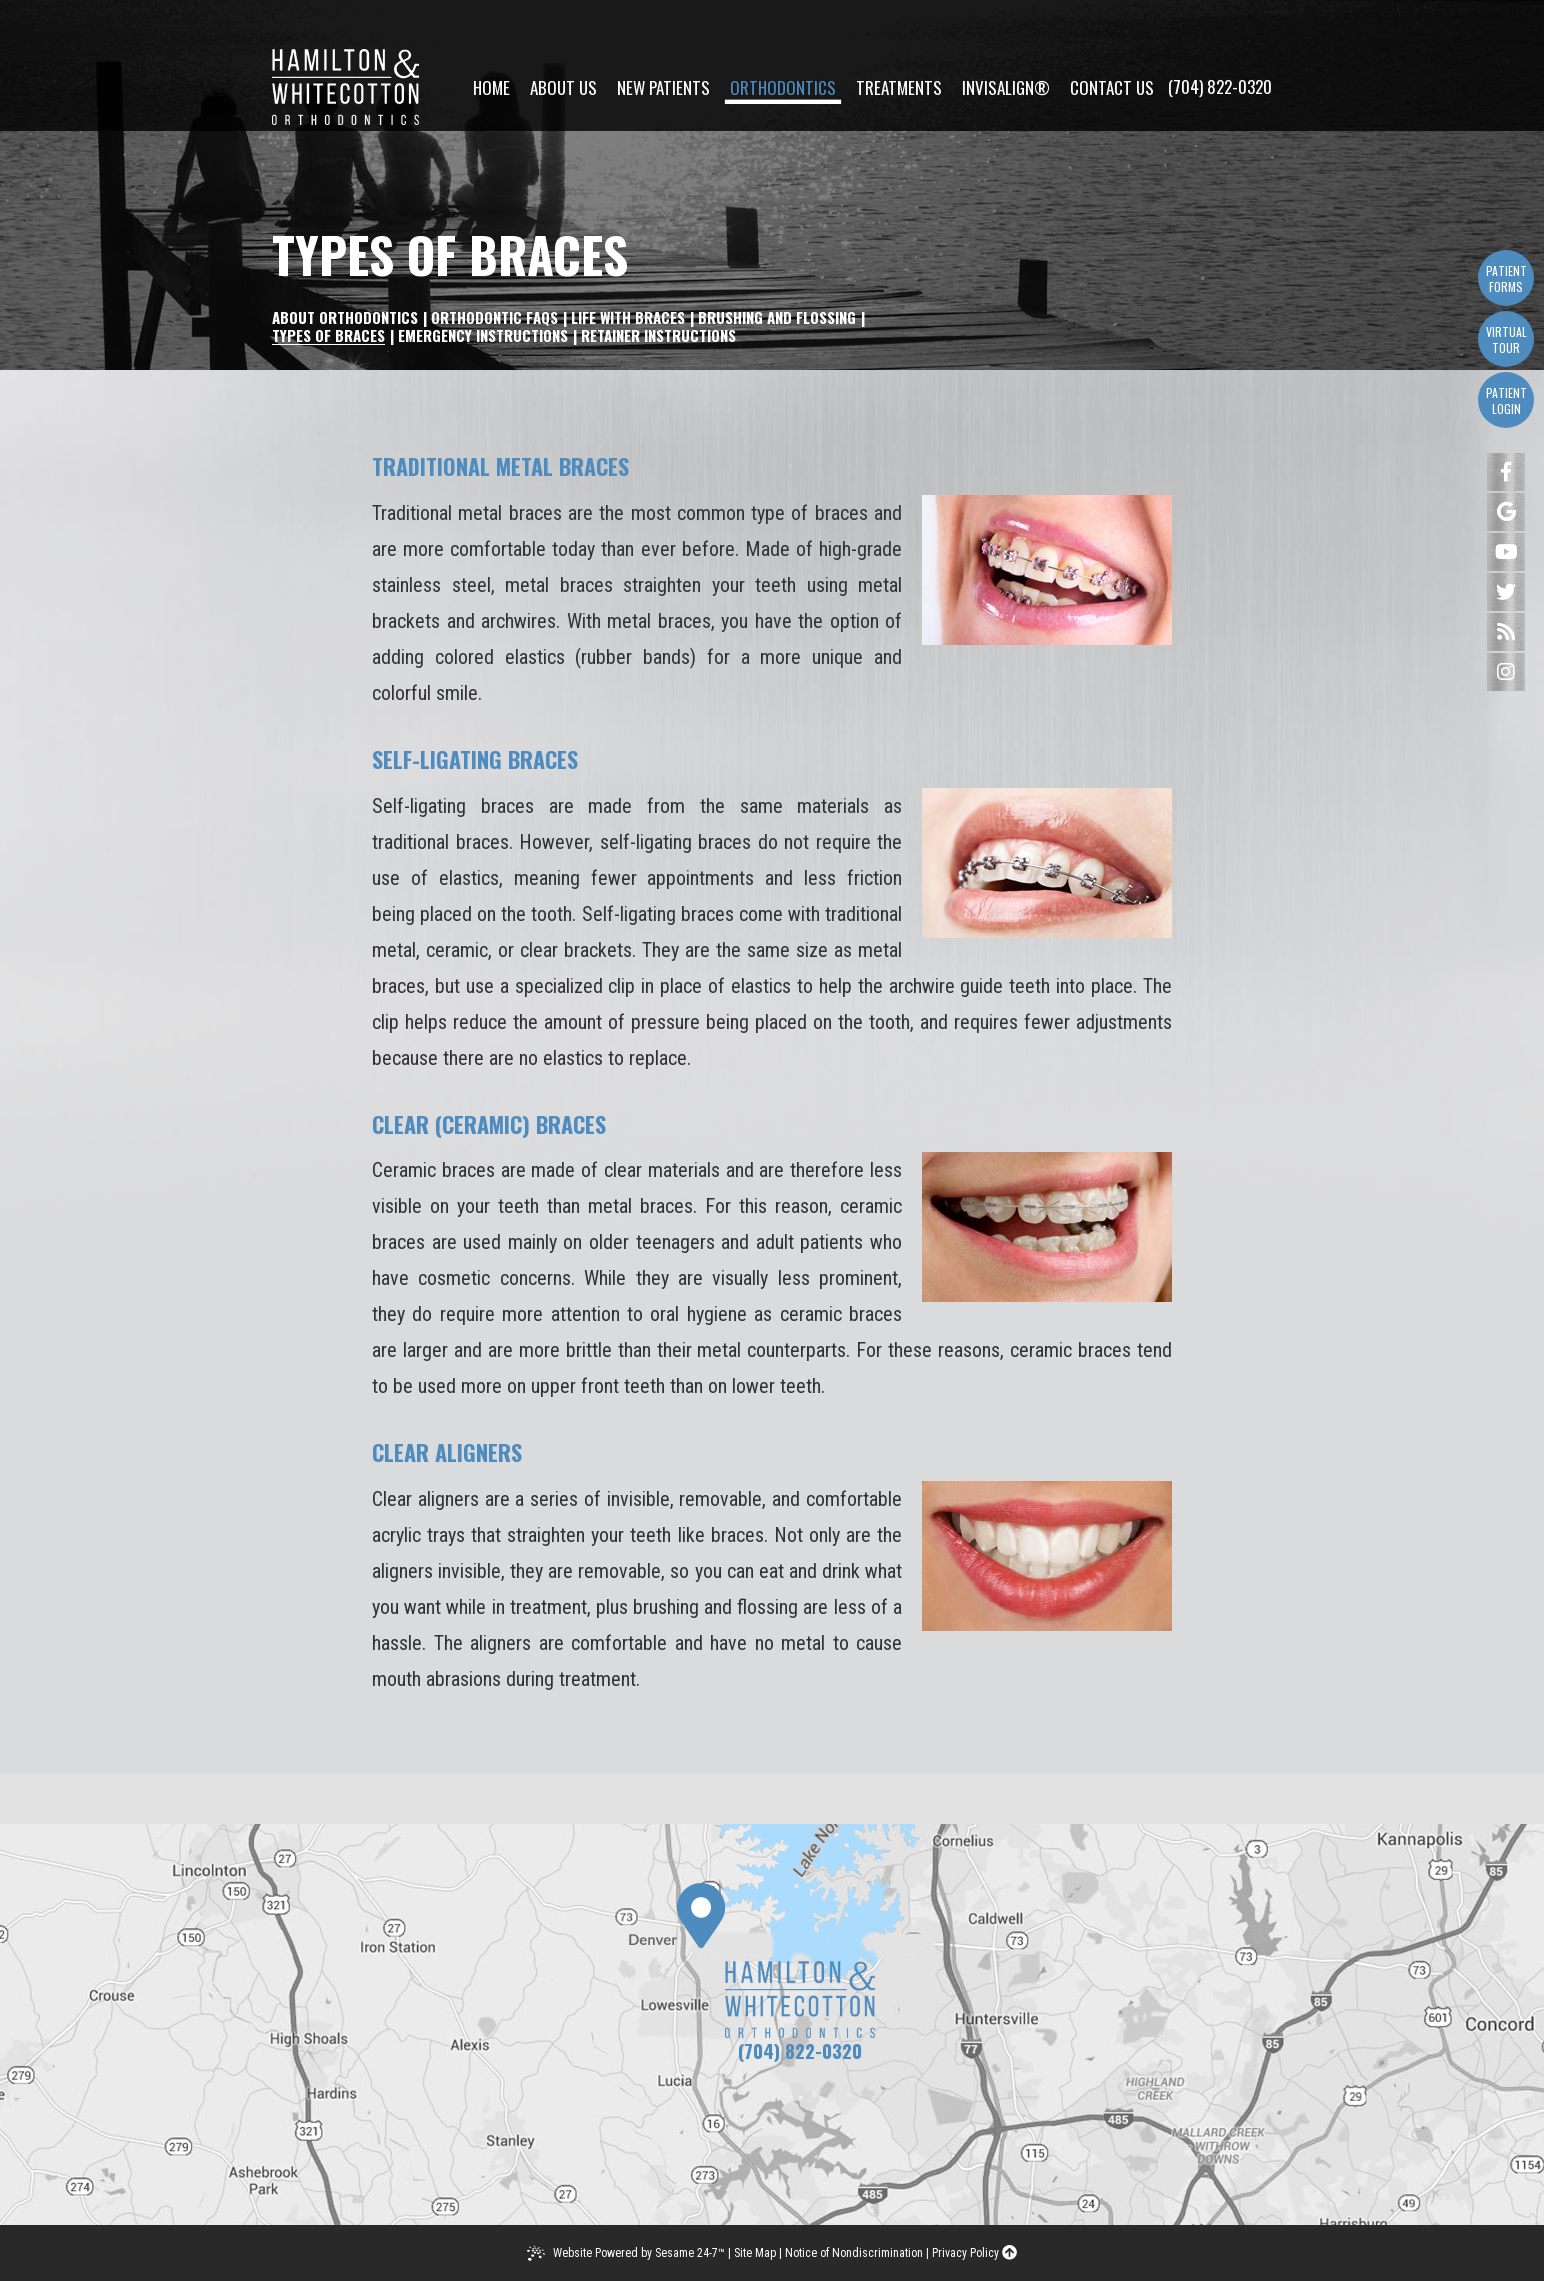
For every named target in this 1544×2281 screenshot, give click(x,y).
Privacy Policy (965, 2253)
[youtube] (1506, 552)
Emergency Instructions (483, 335)
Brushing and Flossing (777, 317)
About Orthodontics (345, 317)
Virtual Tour (1506, 339)
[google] (1506, 512)
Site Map (755, 2253)
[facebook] (1506, 472)
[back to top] (1009, 2253)
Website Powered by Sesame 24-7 (639, 2253)
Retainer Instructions (658, 335)
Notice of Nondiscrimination (854, 2253)
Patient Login (1506, 400)
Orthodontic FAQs (494, 317)
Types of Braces (328, 335)
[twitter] (1506, 592)
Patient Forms (1506, 278)
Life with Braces (628, 317)
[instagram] (1506, 672)
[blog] (1506, 632)
